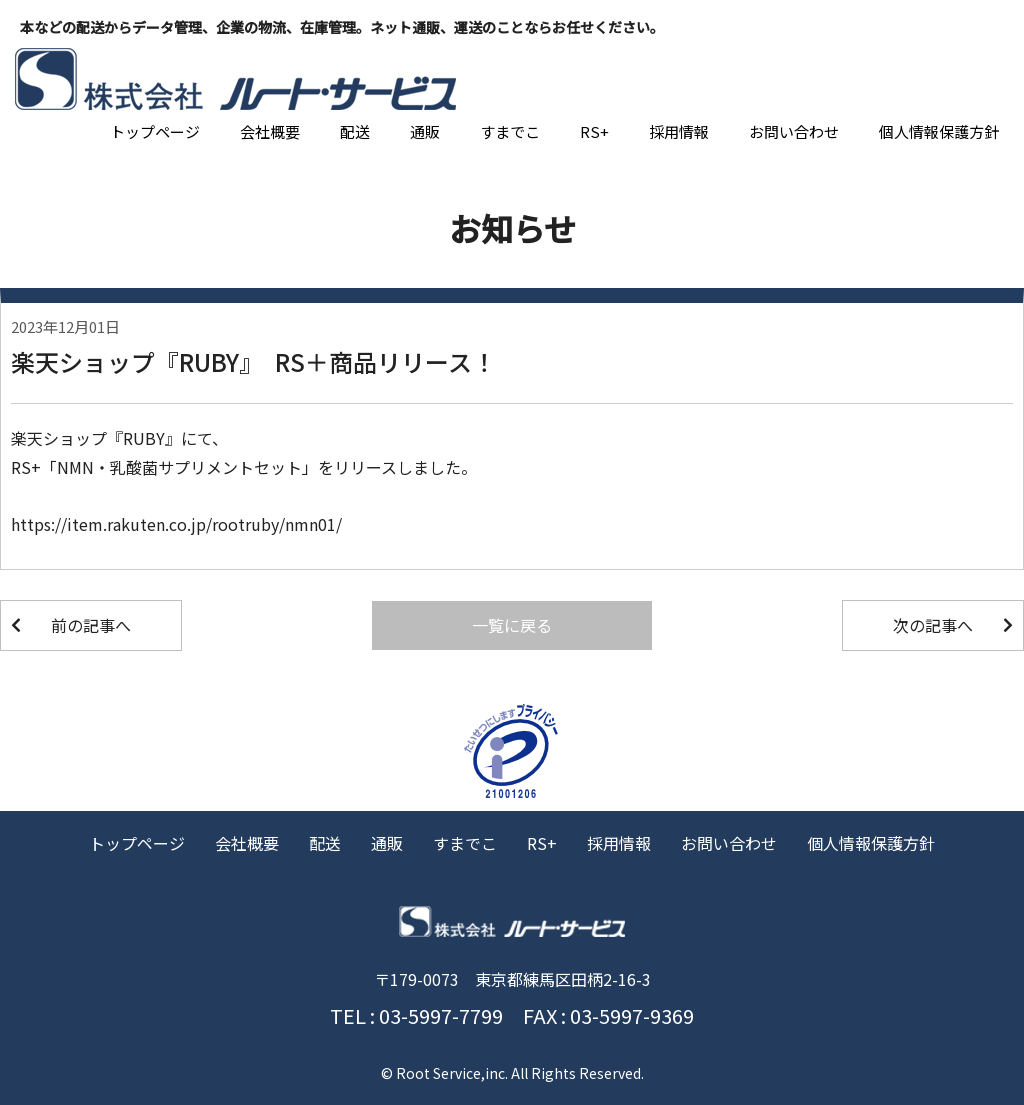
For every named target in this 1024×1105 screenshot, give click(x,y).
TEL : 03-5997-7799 (416, 1015)
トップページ (155, 131)
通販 (425, 131)
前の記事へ (91, 625)
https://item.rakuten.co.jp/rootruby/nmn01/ (176, 524)
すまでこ (510, 131)
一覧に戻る (512, 625)
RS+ (594, 131)
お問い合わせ (794, 131)
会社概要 (270, 131)
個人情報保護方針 (939, 131)
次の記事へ (933, 625)
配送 (355, 131)
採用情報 (679, 131)
